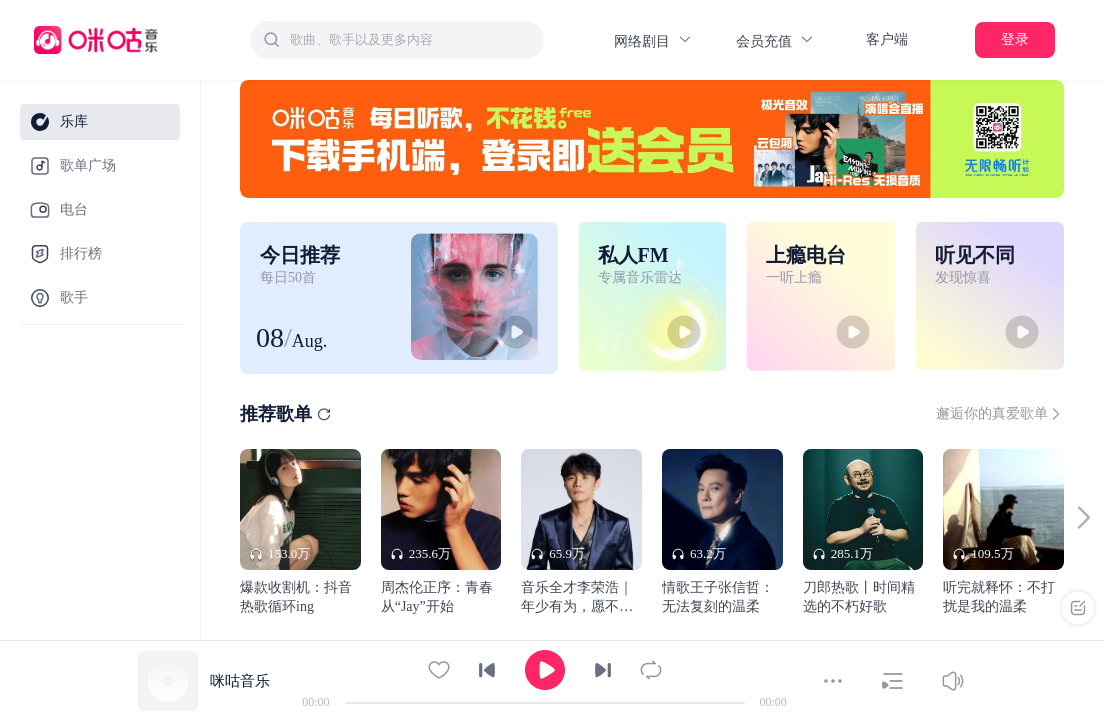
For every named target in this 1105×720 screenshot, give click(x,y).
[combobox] (397, 40)
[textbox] (411, 40)
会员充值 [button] (775, 40)
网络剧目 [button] (653, 40)
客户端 (887, 39)
